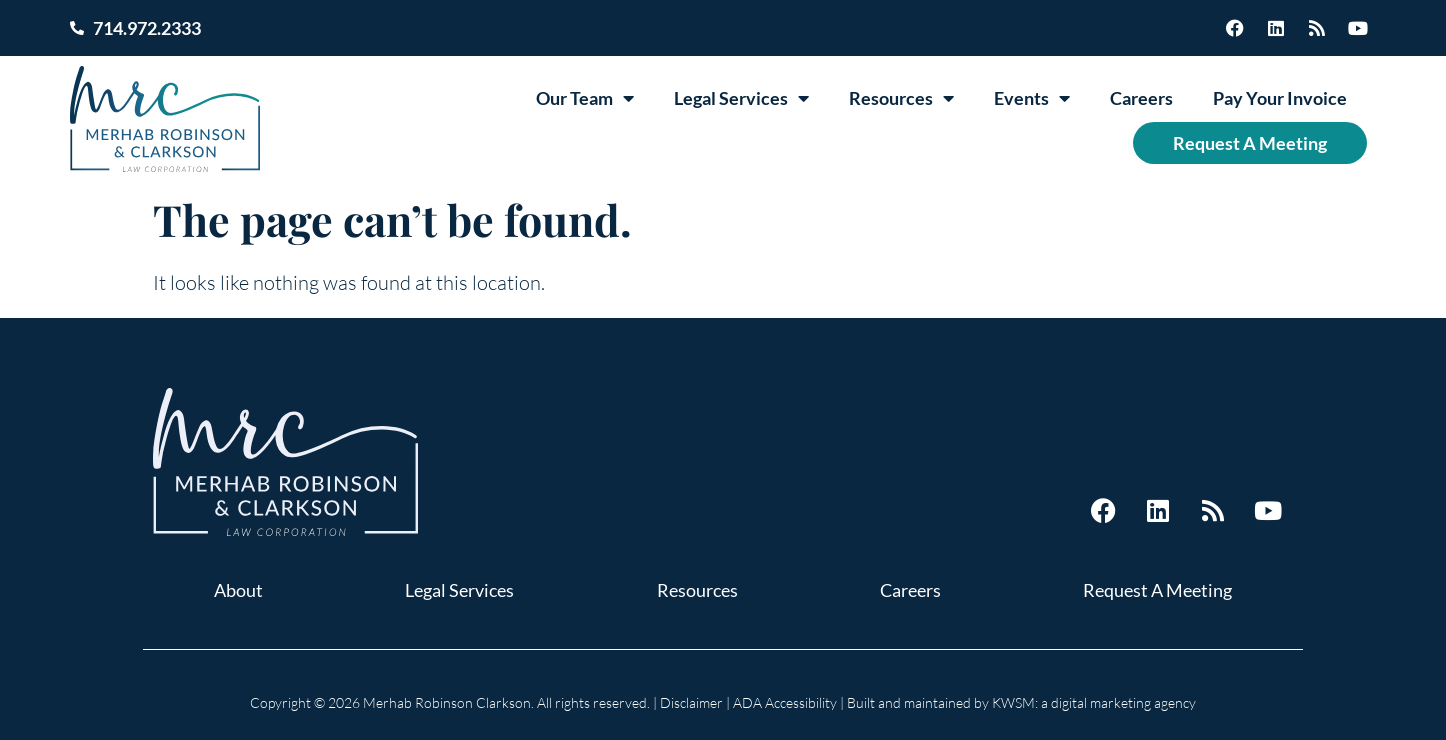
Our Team (585, 98)
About (238, 590)
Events (1032, 98)
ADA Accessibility (785, 702)
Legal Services (741, 98)
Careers (1141, 98)
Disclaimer (691, 702)
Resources (901, 98)
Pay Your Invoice (1280, 98)
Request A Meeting (1250, 143)
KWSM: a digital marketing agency (1094, 702)
